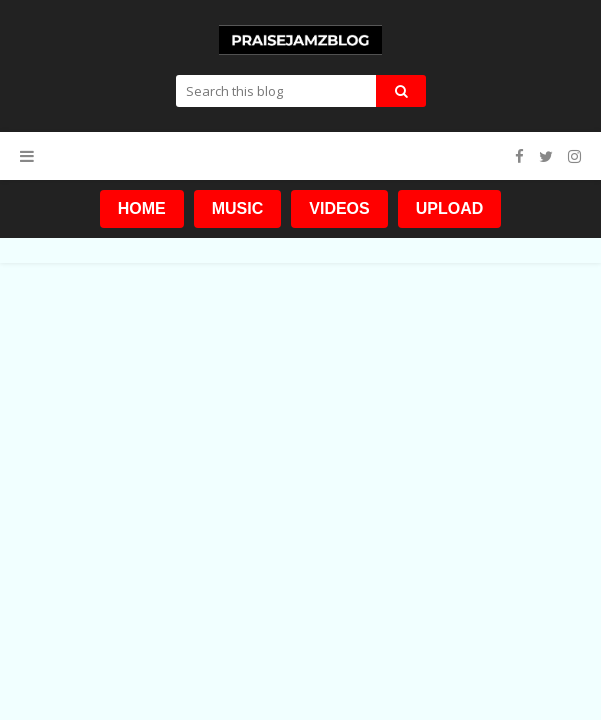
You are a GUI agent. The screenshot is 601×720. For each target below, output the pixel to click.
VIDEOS (339, 208)
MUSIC (238, 208)
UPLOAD (450, 208)
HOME (142, 208)
